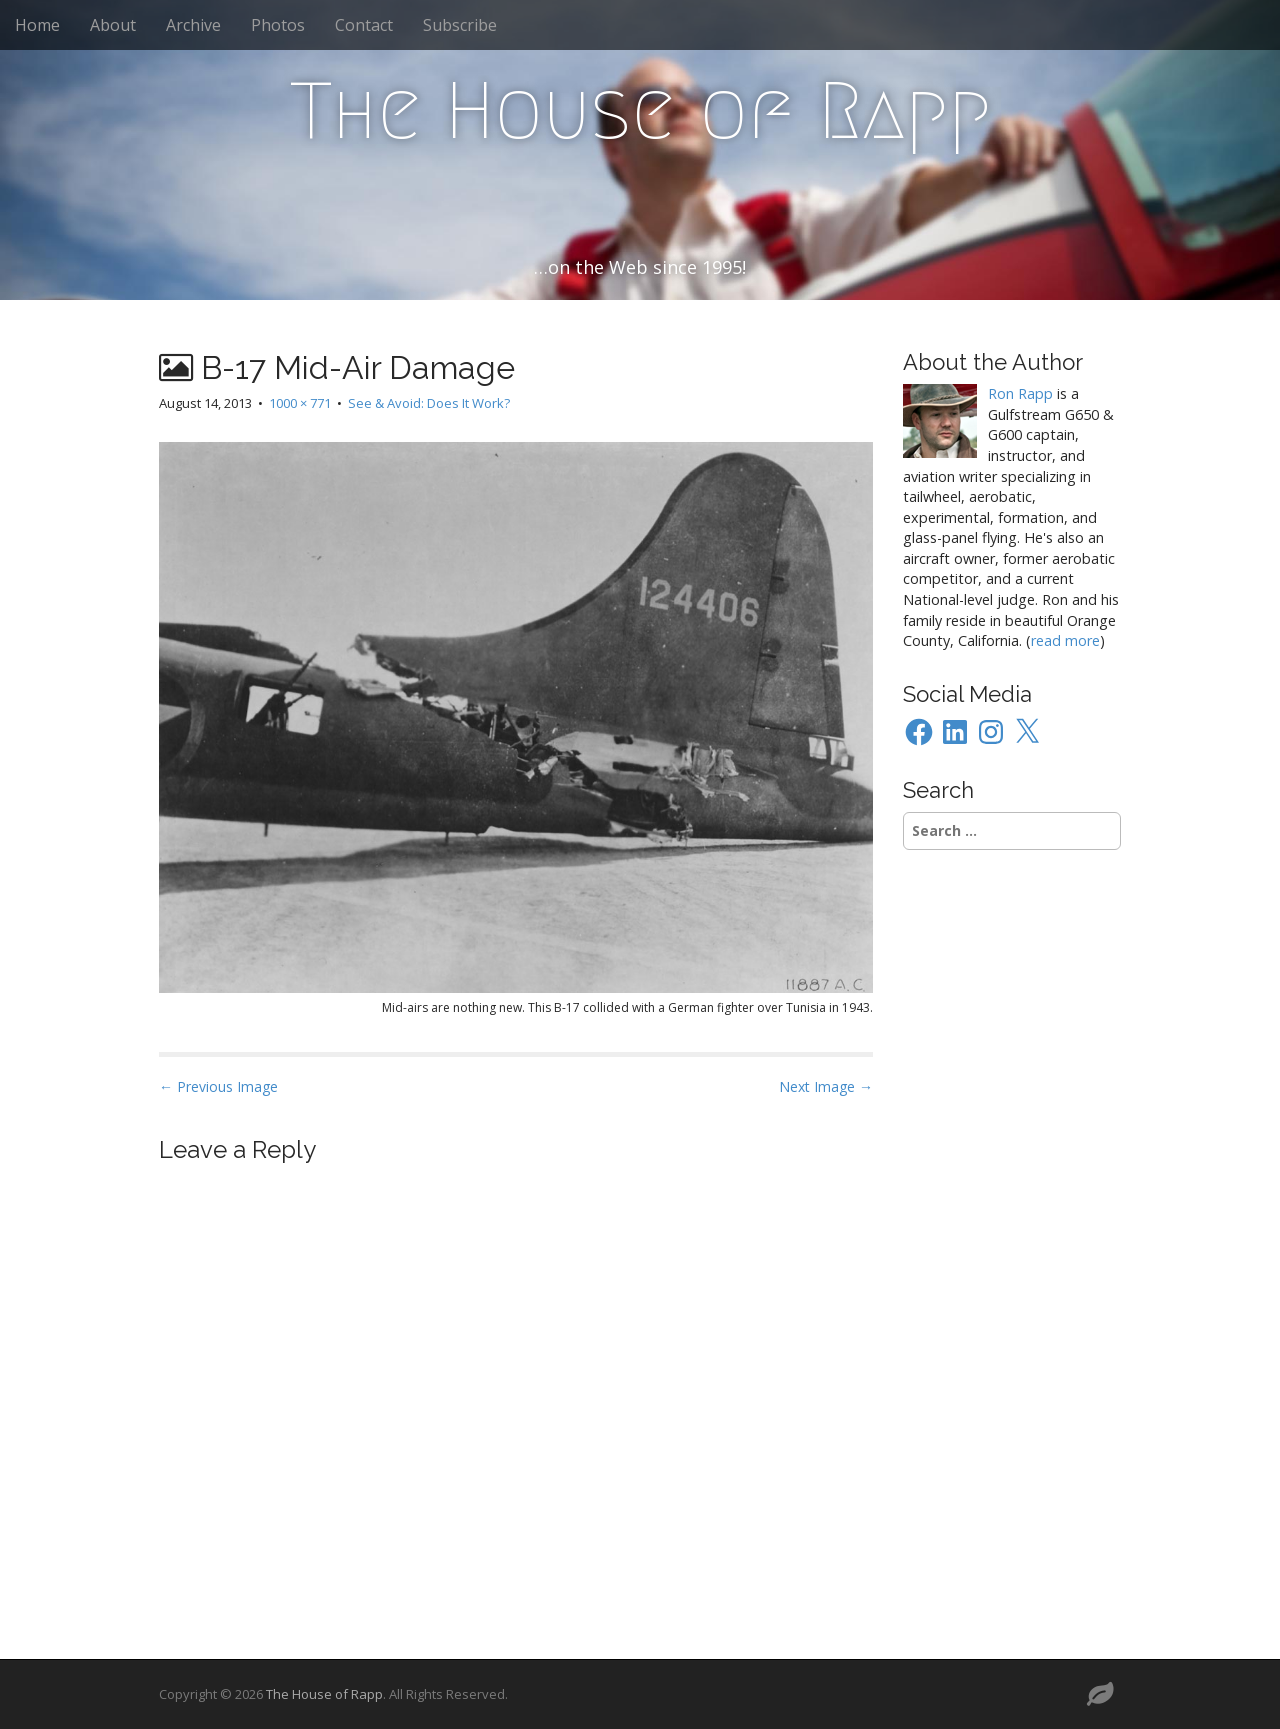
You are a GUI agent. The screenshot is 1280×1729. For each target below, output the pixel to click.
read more (1065, 640)
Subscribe (460, 25)
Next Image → (826, 1086)
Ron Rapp (1020, 393)
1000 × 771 (300, 403)
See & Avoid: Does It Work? (429, 403)
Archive (193, 25)
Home (37, 25)
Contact (364, 25)
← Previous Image (218, 1086)
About (113, 25)
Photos (278, 25)
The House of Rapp (640, 111)
